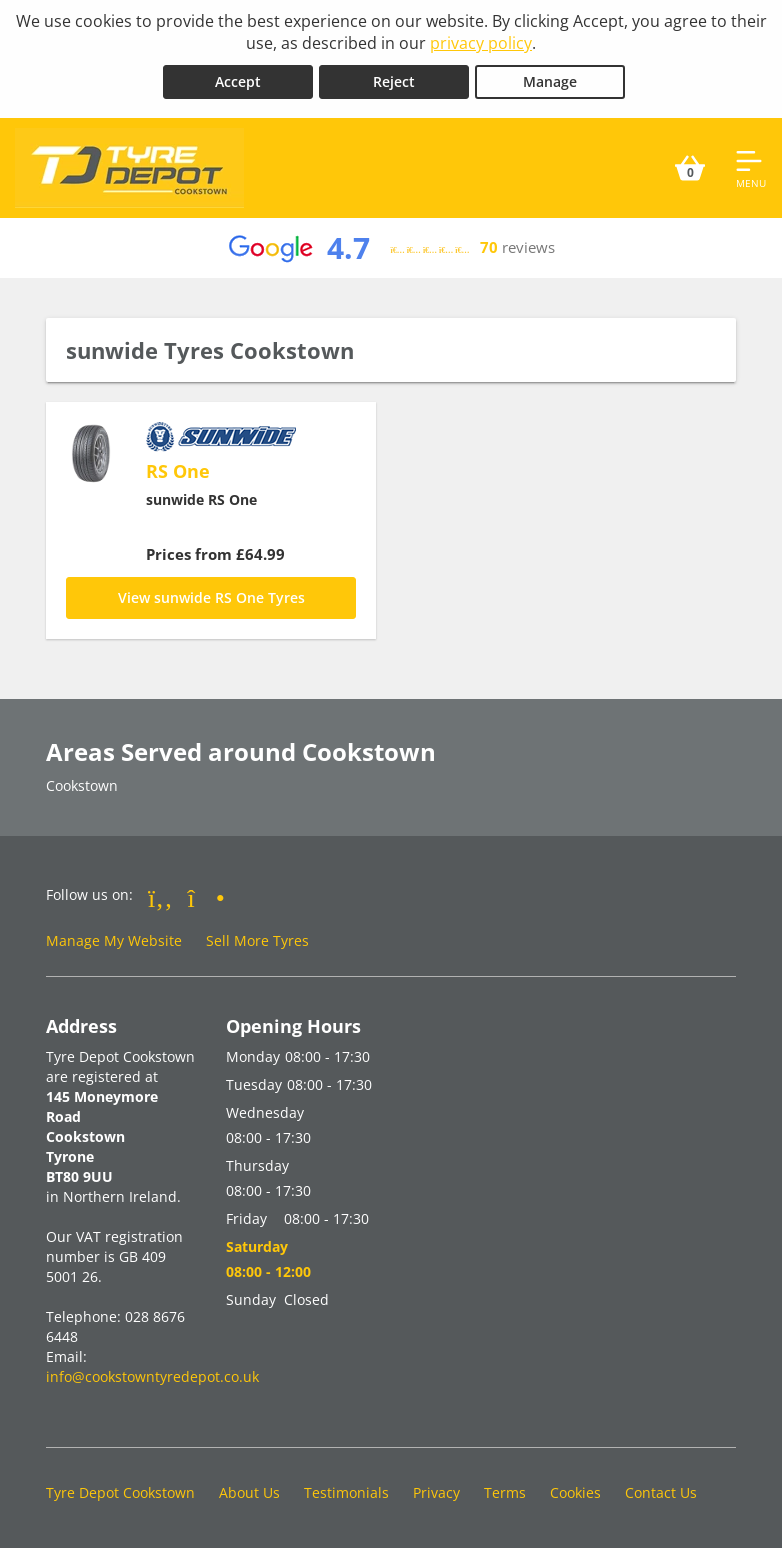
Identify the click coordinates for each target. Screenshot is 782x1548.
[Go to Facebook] (160, 897)
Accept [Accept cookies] (238, 81)
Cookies (575, 1492)
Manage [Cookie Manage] (550, 81)
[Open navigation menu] (751, 168)
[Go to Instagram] (206, 897)
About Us (249, 1492)
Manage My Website (114, 940)
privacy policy (481, 43)
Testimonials (346, 1492)
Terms (505, 1492)
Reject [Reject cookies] (394, 81)
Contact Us (661, 1492)
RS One (178, 471)
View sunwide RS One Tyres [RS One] (211, 597)
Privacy (436, 1492)
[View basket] (690, 168)
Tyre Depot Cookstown (120, 1492)
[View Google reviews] (390, 248)
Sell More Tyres (257, 940)
